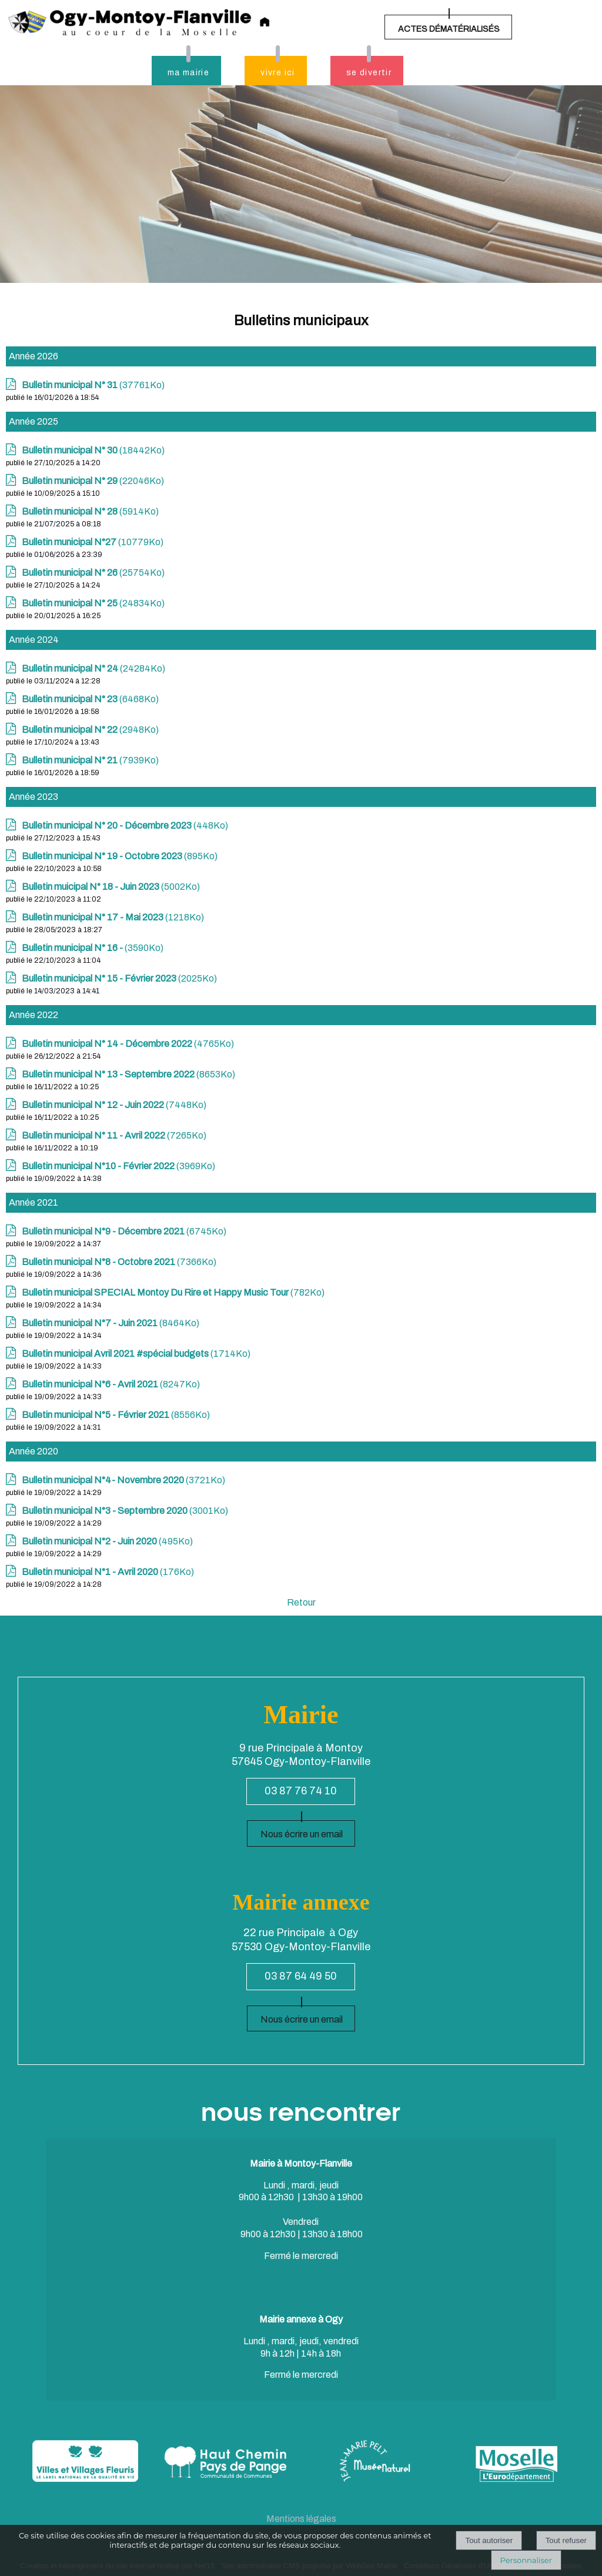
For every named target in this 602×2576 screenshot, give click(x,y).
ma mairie (189, 72)
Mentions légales (301, 2519)
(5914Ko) (90, 511)
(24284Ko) (93, 668)
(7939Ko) (90, 760)
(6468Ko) (90, 699)
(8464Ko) (110, 1323)
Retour (301, 1602)
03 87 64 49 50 (301, 1976)
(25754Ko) (93, 573)
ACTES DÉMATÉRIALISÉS (449, 29)
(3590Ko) (92, 948)
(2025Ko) (119, 978)
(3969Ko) (118, 1166)
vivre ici (277, 72)
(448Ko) (125, 825)
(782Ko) (173, 1292)
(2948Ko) (90, 730)
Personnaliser (526, 2560)
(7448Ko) (114, 1105)
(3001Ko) (125, 1511)
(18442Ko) (93, 450)
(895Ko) (120, 856)
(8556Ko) (116, 1415)
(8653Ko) (128, 1074)
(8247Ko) (111, 1384)
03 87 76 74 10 (301, 1791)
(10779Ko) (92, 542)
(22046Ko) (93, 481)
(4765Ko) (128, 1044)
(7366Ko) (119, 1262)
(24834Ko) (93, 603)
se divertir (369, 72)
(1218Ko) (113, 917)
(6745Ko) (124, 1231)
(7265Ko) (114, 1135)
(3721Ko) (123, 1480)
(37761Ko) (93, 385)
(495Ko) (107, 1541)
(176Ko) (108, 1572)
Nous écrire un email (301, 1834)
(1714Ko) (136, 1354)
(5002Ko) (111, 887)
